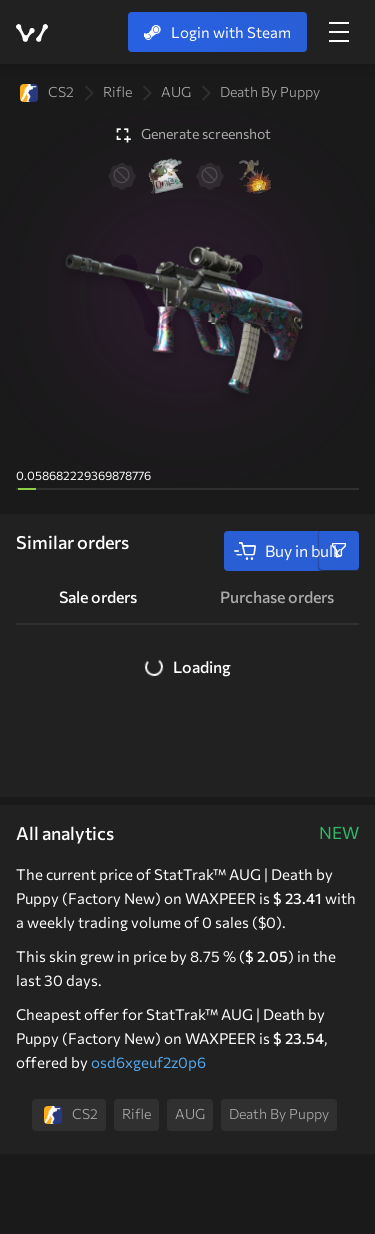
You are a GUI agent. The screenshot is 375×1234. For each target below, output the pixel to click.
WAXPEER (32, 33)
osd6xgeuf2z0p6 (148, 1062)
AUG (176, 91)
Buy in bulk (287, 551)
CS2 (47, 92)
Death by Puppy (270, 91)
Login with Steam (217, 32)
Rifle (117, 91)
